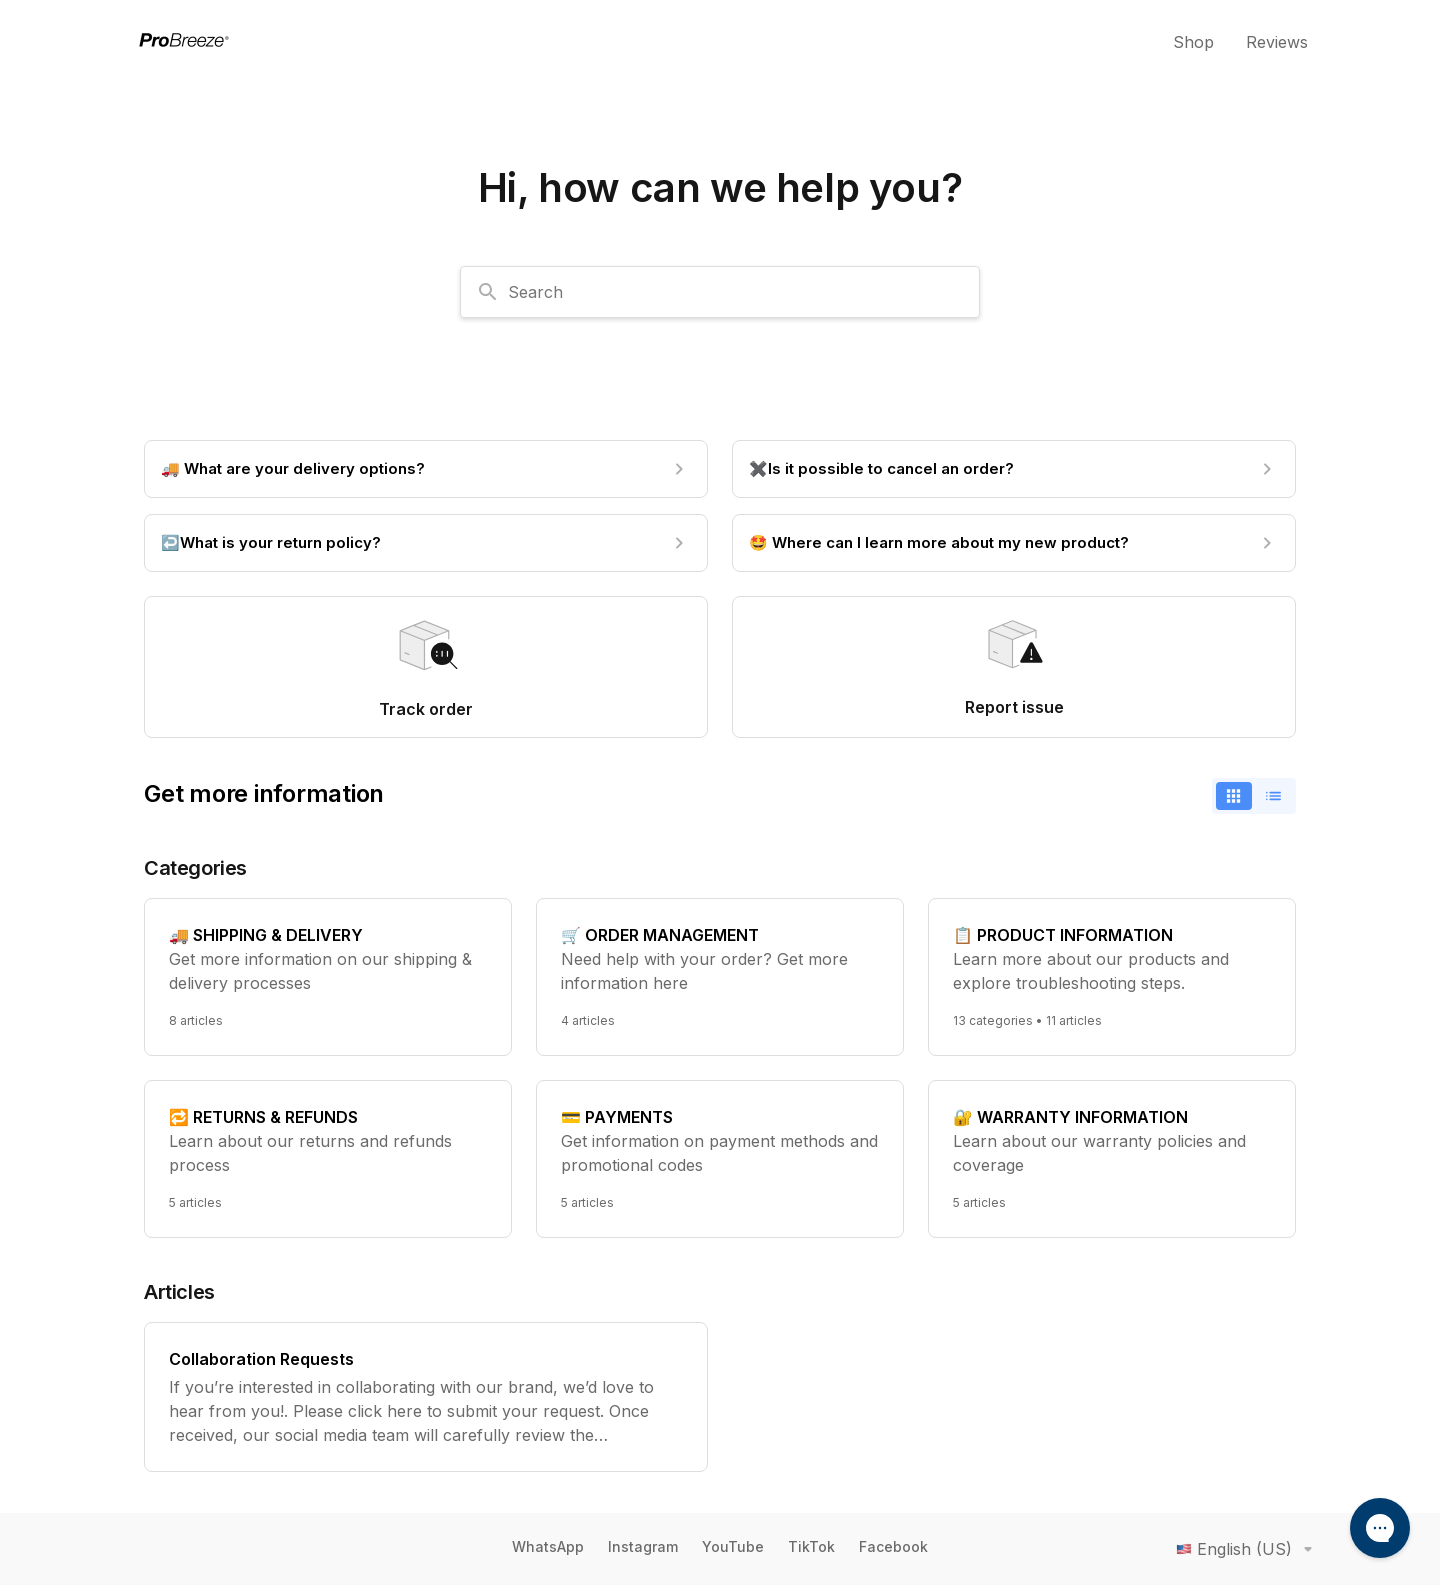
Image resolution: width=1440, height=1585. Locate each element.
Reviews (1277, 42)
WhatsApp (548, 1546)
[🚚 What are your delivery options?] (426, 469)
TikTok (811, 1546)
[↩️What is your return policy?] (426, 543)
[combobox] (720, 292)
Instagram (643, 1546)
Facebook (893, 1546)
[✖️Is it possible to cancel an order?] (1014, 469)
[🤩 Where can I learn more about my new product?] (1014, 543)
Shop (1193, 42)
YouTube (733, 1546)
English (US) (1248, 1549)
